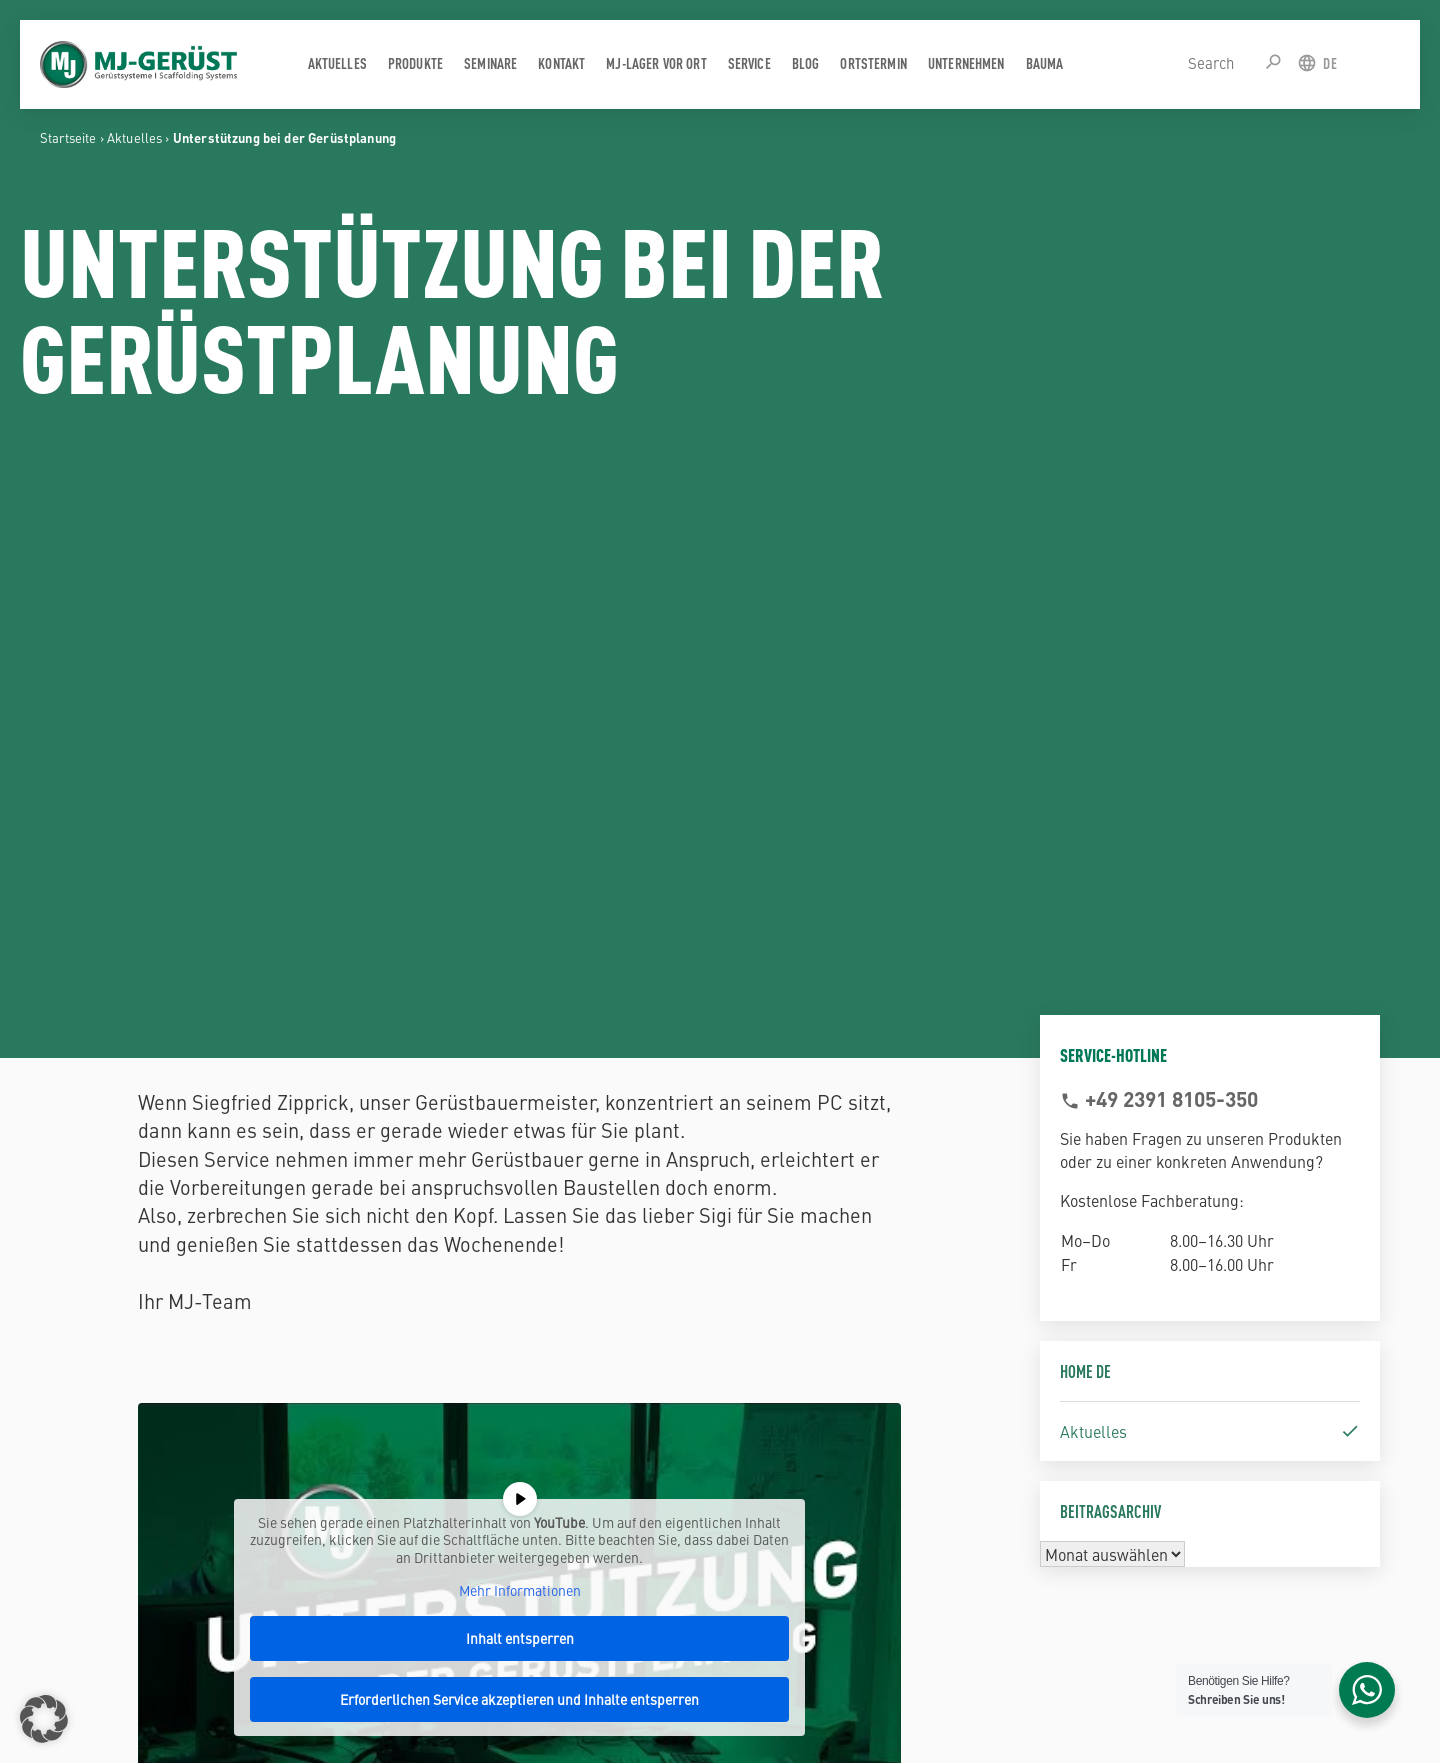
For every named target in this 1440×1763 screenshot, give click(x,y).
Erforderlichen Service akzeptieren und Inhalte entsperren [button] (520, 1699)
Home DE (1085, 1370)
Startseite (68, 137)
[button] (44, 1719)
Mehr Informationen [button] (520, 1592)
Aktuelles (134, 137)
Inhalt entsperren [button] (520, 1638)
